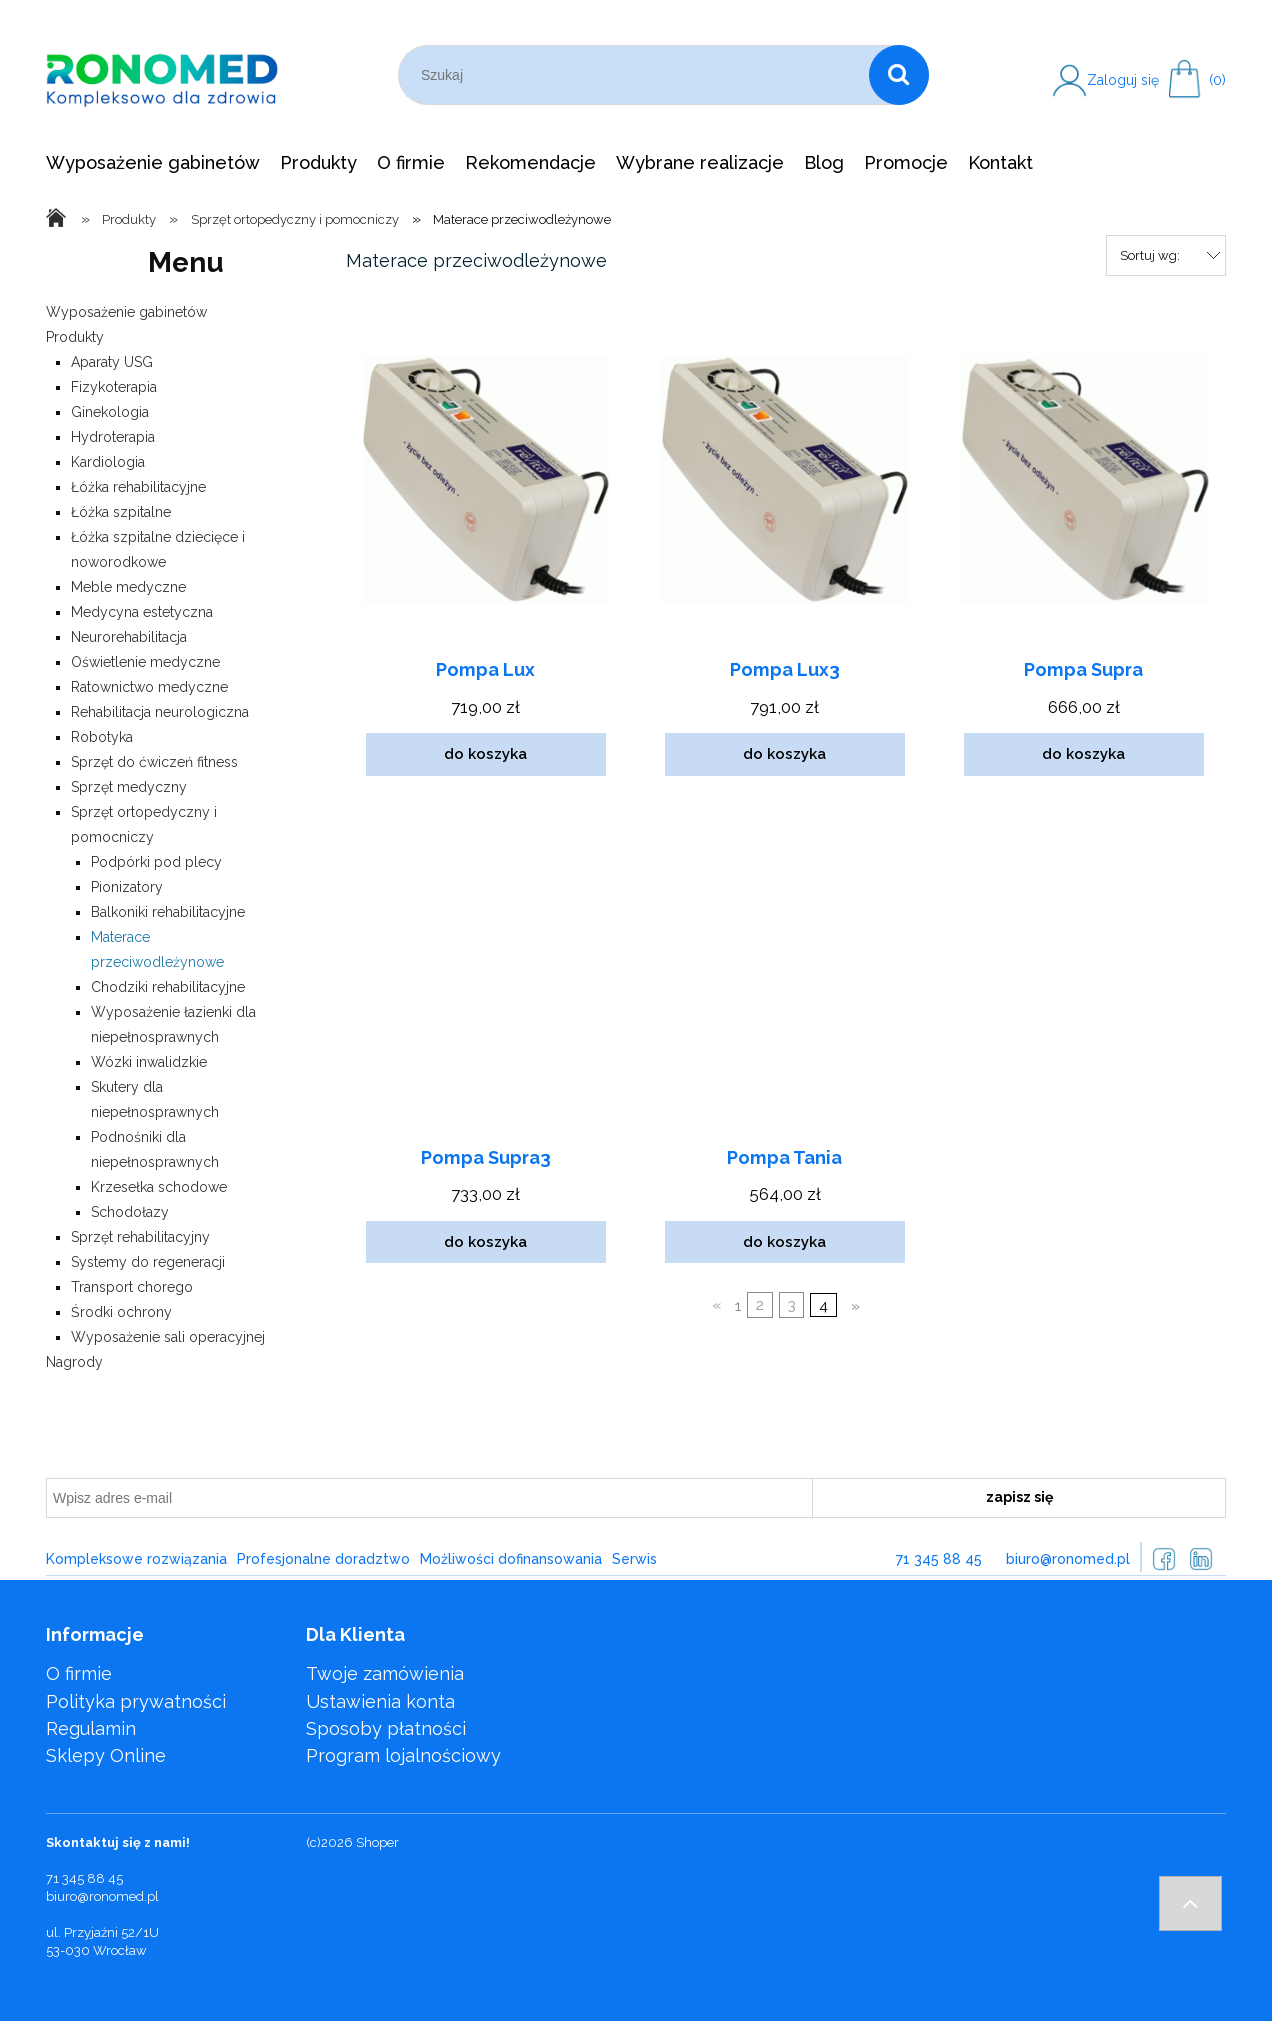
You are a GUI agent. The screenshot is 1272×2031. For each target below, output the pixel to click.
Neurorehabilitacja (129, 637)
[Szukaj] (899, 75)
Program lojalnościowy (403, 1755)
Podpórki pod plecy (156, 862)
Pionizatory (127, 887)
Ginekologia (110, 412)
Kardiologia (108, 462)
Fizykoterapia (114, 387)
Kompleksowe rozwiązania (136, 1559)
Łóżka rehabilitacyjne (138, 487)
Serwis (634, 1559)
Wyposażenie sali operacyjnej (168, 1337)
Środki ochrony (121, 1312)
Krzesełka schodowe (159, 1187)
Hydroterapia (113, 437)
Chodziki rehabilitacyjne (168, 987)
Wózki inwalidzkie (149, 1062)
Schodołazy (130, 1212)
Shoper (377, 1842)
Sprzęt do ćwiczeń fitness (154, 762)
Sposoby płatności (386, 1728)
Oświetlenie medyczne (145, 662)
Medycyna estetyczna (142, 612)
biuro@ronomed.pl (1068, 1559)
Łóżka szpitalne (121, 512)
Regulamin (91, 1728)
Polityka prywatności (136, 1701)
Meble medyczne (128, 587)
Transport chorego (132, 1287)
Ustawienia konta (380, 1701)
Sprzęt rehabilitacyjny (140, 1237)
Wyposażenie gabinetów (126, 312)
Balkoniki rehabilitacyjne (168, 912)
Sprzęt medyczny (129, 787)
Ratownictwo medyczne (149, 687)
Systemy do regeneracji (148, 1262)
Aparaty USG (112, 362)
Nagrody (74, 1362)
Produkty (75, 337)
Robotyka (102, 737)
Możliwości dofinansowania (511, 1559)
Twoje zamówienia (385, 1673)
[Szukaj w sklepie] (637, 75)
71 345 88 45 (939, 1559)
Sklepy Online (106, 1755)
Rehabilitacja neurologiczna (160, 712)
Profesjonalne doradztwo (323, 1559)
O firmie (79, 1673)
